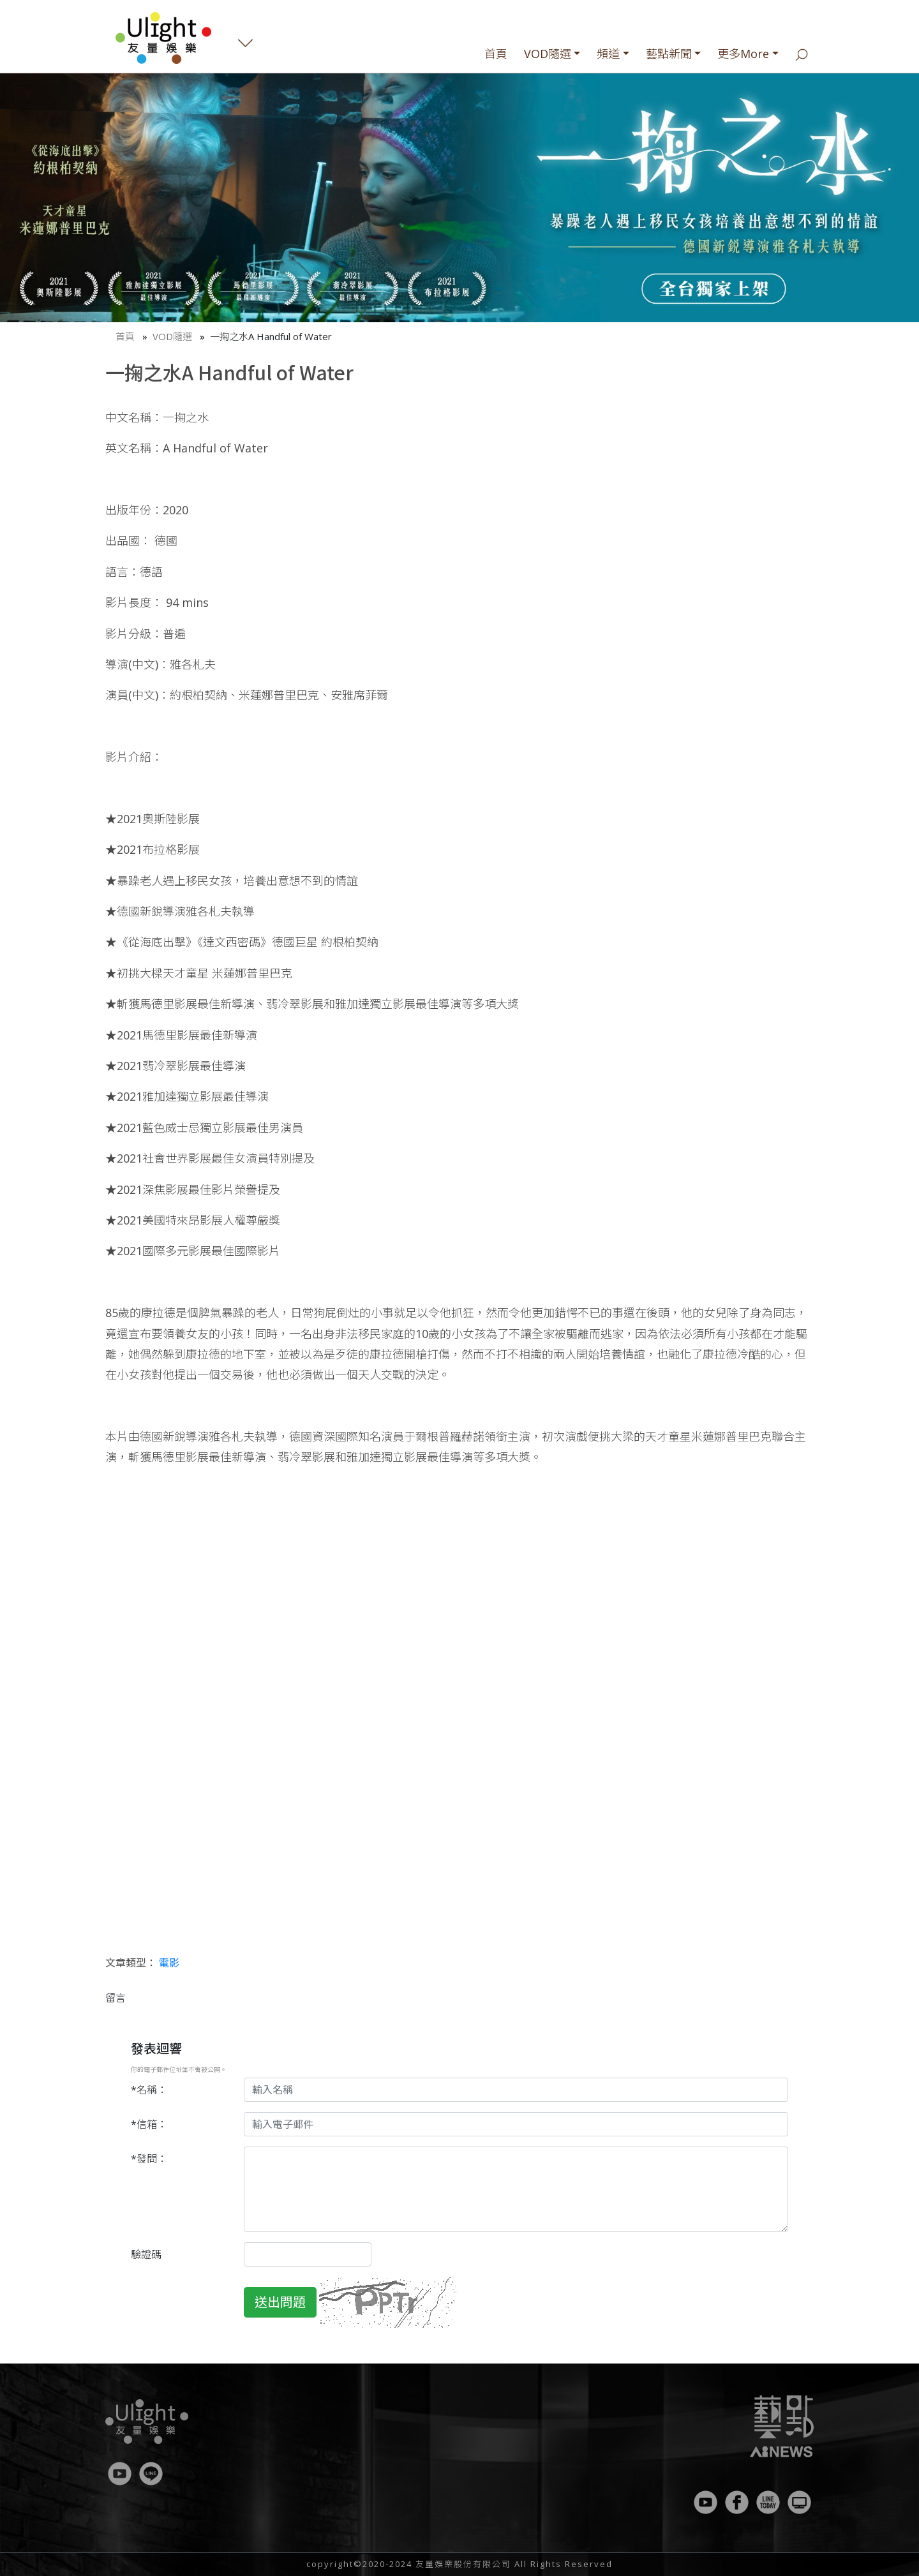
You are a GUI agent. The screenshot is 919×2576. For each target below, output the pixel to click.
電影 (169, 1963)
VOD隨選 (547, 53)
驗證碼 (146, 2254)
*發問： (149, 2159)
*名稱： (149, 2090)
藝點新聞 (669, 53)
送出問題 (280, 2302)
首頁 (495, 53)
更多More (743, 53)
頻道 (608, 53)
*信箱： (149, 2124)
